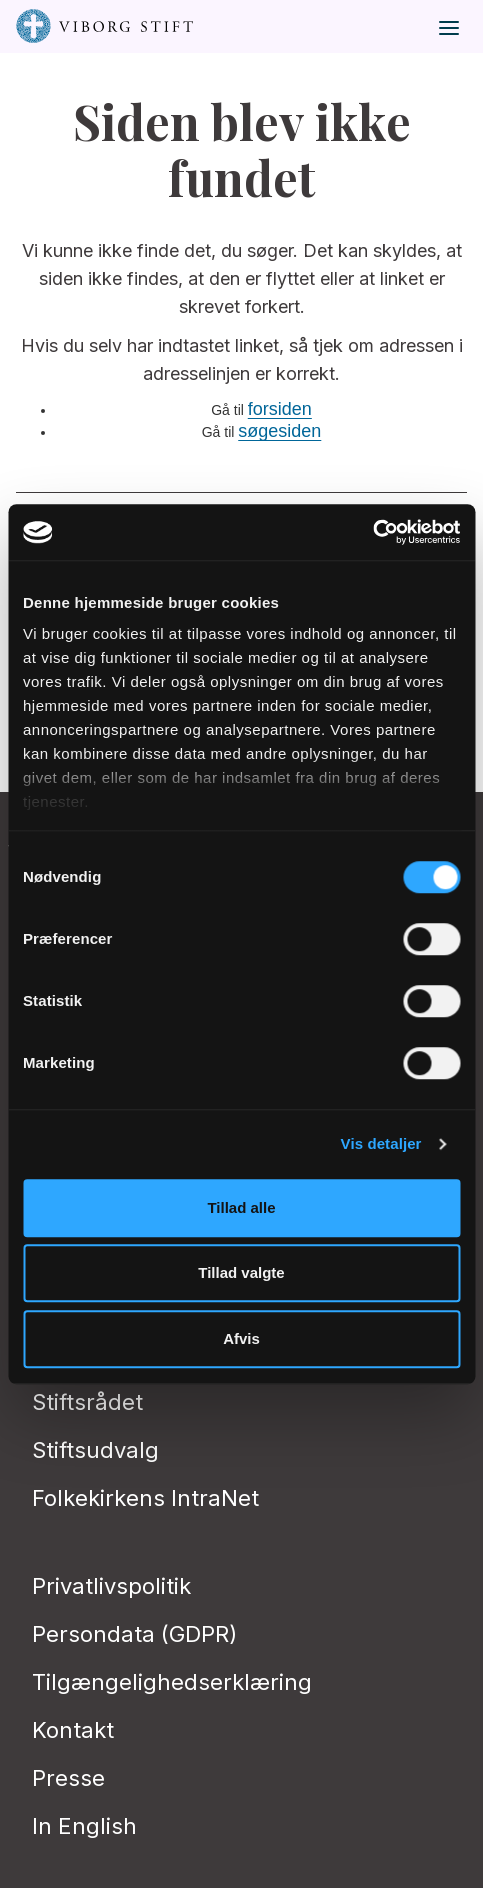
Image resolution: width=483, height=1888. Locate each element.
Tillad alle (241, 1207)
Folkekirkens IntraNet (145, 1498)
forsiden (280, 409)
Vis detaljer (381, 1143)
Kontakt (73, 1730)
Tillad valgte (241, 1272)
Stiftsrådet (87, 1402)
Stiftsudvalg (95, 1450)
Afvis (241, 1338)
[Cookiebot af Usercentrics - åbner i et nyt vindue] (372, 532)
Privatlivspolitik (111, 1586)
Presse (68, 1778)
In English (84, 1826)
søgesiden (279, 431)
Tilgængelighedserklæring (172, 1682)
